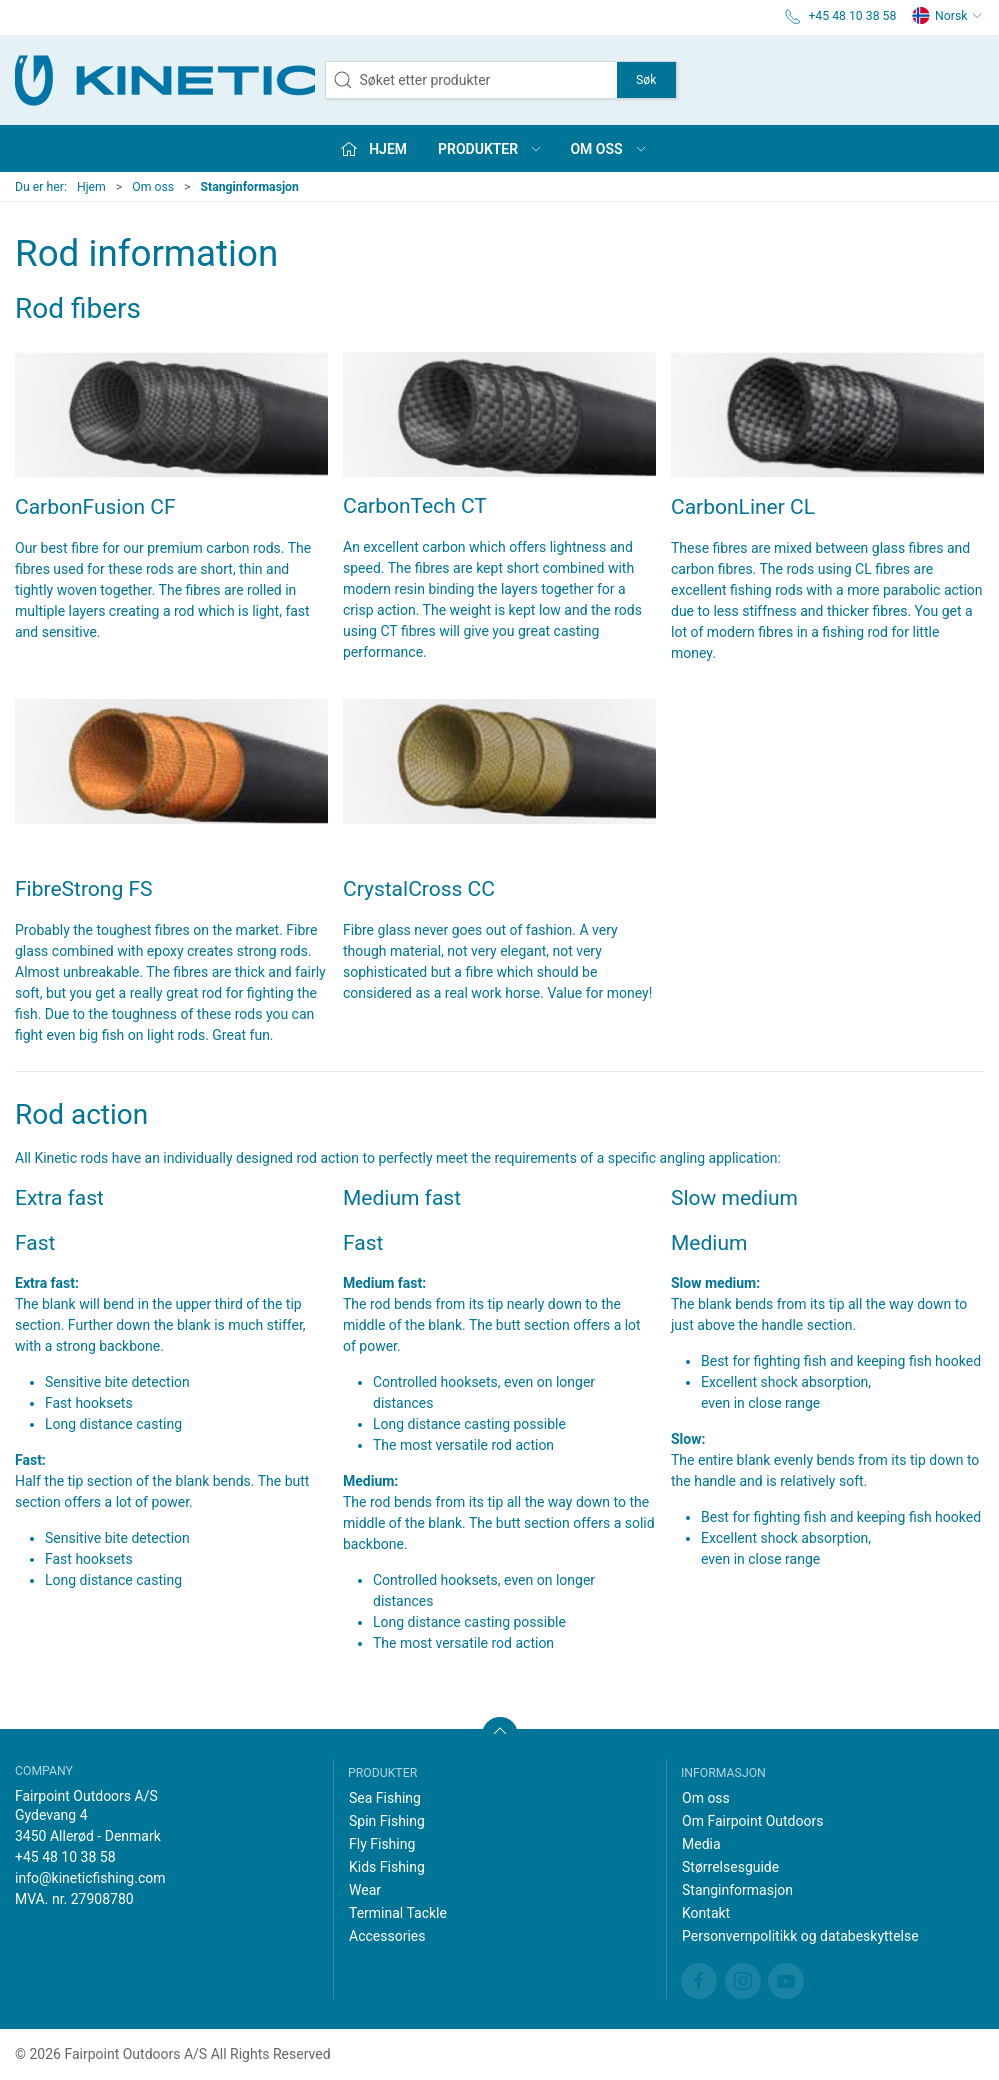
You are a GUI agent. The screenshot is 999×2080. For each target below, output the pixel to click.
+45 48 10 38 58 (65, 1857)
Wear (365, 1890)
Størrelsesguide (730, 1867)
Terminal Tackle (398, 1913)
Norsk (947, 16)
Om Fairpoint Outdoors (752, 1821)
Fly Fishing (382, 1844)
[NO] (165, 80)
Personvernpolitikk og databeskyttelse (800, 1936)
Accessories (387, 1936)
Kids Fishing (387, 1867)
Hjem (91, 187)
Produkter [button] (490, 149)
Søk (646, 80)
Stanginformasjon (737, 1890)
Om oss (153, 187)
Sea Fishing (385, 1798)
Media (701, 1844)
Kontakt (706, 1913)
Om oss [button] (608, 149)
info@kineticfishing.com (90, 1878)
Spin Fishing (387, 1821)
